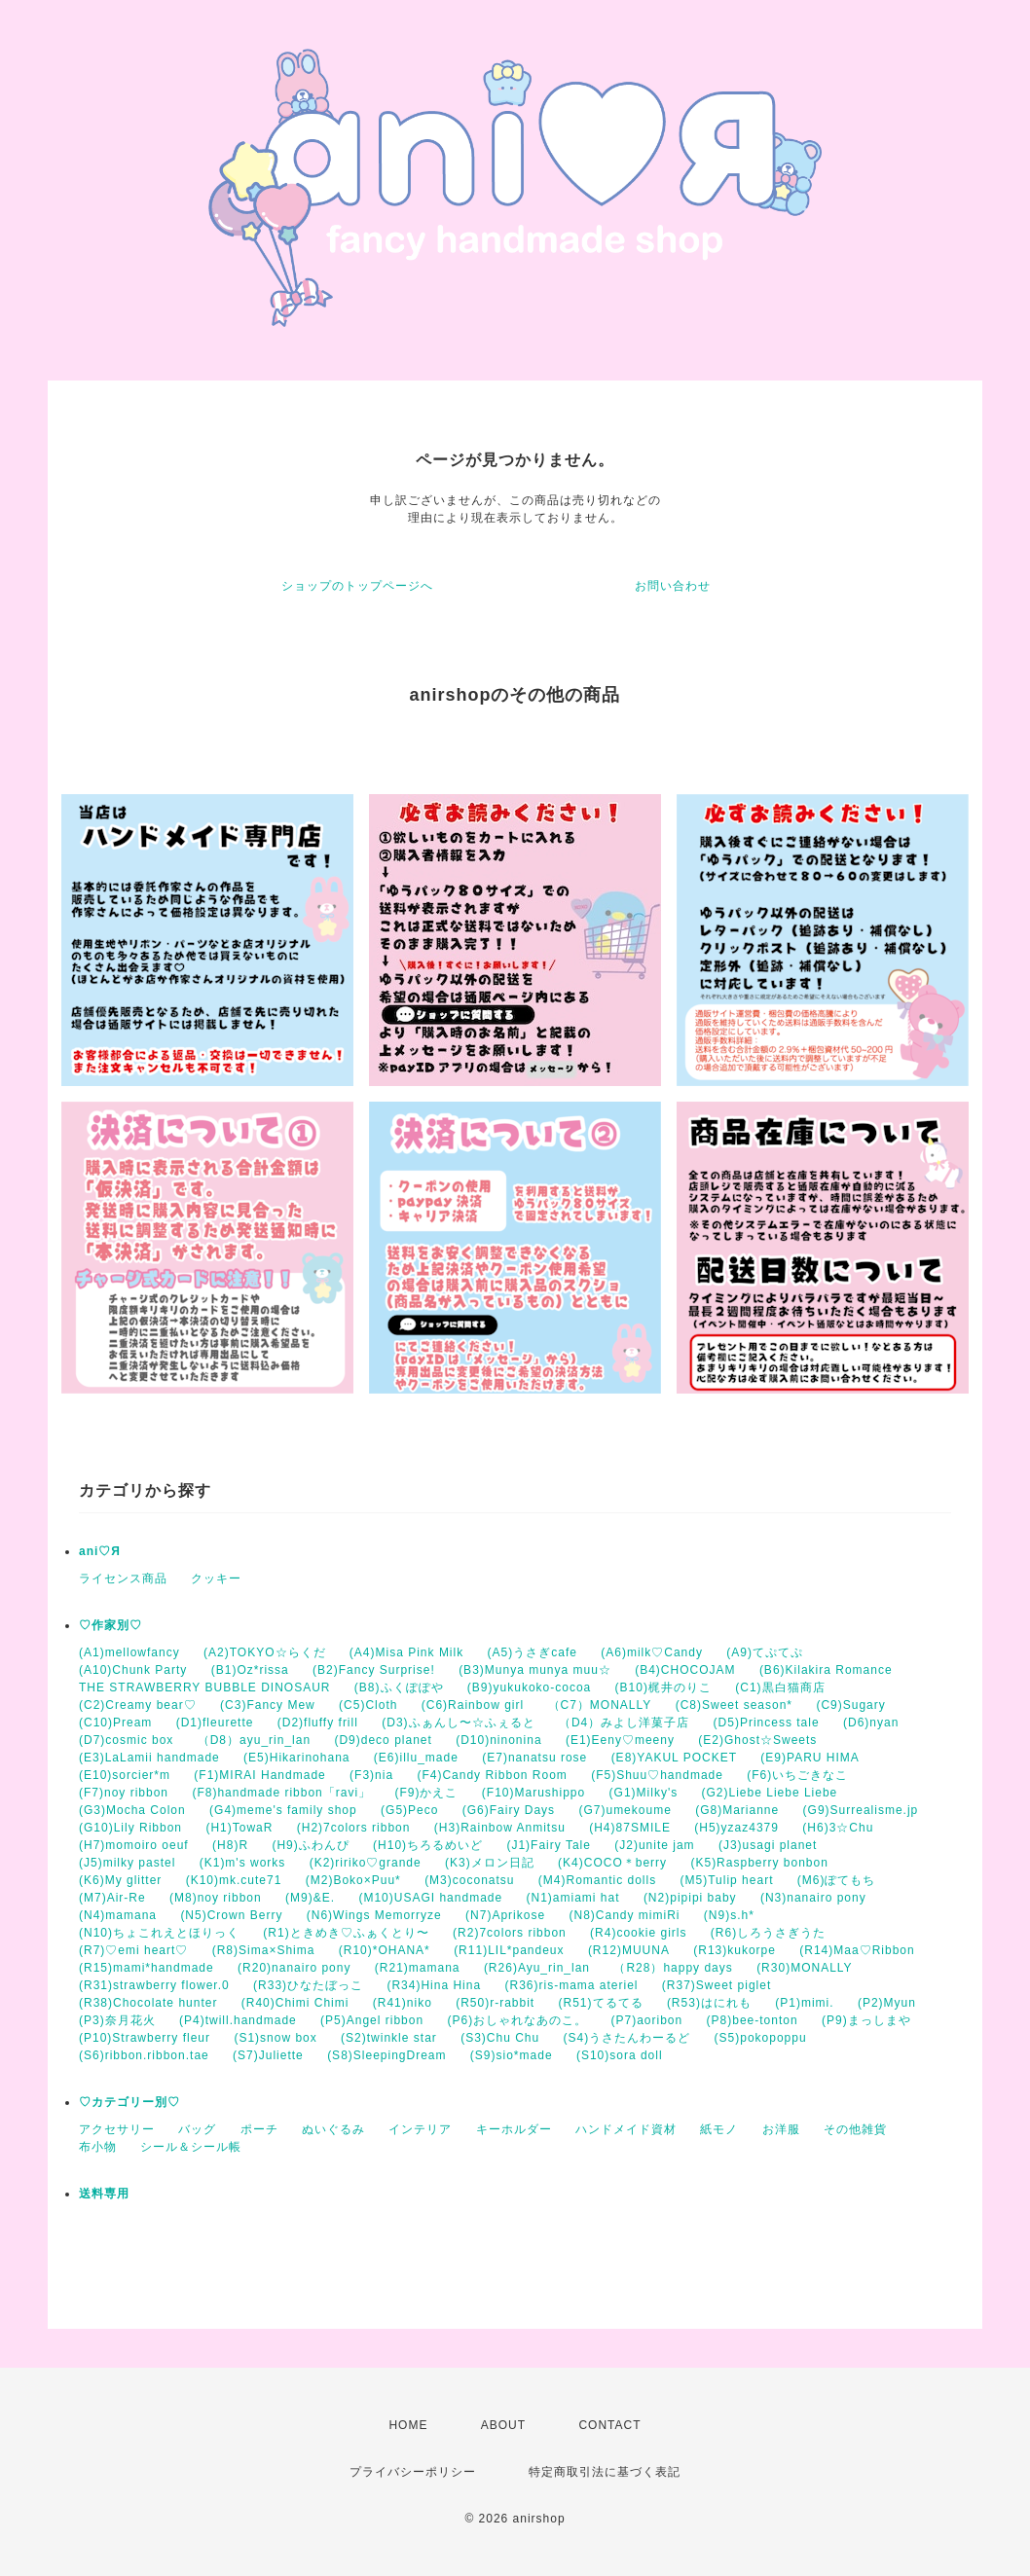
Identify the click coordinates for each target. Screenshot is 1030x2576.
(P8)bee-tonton (752, 2020)
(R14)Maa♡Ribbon (856, 1950)
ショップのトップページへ (357, 586)
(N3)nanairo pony (813, 1898)
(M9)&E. (310, 1898)
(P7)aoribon (647, 2020)
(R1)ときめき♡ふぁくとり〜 (345, 1933)
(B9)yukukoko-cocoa (529, 1687)
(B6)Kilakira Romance (826, 1670)
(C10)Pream (115, 1722)
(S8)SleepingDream (386, 2055)
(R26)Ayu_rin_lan (537, 1968)
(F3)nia (371, 1775)
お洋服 (781, 2129)
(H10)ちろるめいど (428, 1845)
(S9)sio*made (511, 2055)
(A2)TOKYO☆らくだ (264, 1652)
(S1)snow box (275, 2038)
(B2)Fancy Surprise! (374, 1670)
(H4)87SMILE (630, 1827)
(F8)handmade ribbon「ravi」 (281, 1792)
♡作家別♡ (110, 1625)
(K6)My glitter (120, 1880)
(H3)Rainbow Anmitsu (500, 1827)
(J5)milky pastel (127, 1862)
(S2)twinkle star (389, 2038)
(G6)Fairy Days (508, 1810)
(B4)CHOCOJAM (685, 1670)
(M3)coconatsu (469, 1880)
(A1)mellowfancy (129, 1652)
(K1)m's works (243, 1862)
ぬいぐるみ (333, 2129)
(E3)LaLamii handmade (149, 1757)
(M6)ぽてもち (836, 1880)
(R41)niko (402, 2003)
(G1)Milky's (644, 1792)
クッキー (216, 1578)
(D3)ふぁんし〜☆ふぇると (458, 1722)
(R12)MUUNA (629, 1950)
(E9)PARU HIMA (809, 1757)
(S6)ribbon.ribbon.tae (144, 2055)
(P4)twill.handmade (238, 2020)
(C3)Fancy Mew (267, 1705)
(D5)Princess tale (767, 1722)
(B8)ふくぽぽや (399, 1687)
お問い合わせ (673, 586)
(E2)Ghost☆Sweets (757, 1740)
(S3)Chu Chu (499, 2038)
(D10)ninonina (498, 1740)
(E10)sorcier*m (124, 1775)
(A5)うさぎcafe (532, 1652)
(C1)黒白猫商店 (780, 1687)
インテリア (420, 2129)
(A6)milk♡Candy (652, 1652)
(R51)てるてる (601, 2003)
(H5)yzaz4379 (736, 1827)
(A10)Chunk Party (133, 1670)
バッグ (197, 2129)
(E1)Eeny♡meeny (620, 1740)
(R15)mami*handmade (146, 1968)
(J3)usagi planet (767, 1845)
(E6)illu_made (416, 1757)
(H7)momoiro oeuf (134, 1845)
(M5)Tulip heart (727, 1880)
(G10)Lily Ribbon (130, 1827)
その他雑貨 (855, 2129)
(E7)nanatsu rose (534, 1757)
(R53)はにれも (709, 2003)
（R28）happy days (672, 1968)
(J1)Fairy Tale (548, 1845)
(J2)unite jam (654, 1845)
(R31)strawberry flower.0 (154, 1985)
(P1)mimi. (804, 2003)
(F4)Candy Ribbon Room (492, 1775)
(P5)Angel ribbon (371, 2020)
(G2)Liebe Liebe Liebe (770, 1792)
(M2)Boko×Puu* (353, 1880)
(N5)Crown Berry (231, 1915)
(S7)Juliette (268, 2055)
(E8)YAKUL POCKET (674, 1757)
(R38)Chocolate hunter (148, 2003)
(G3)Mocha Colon (132, 1810)
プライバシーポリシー (412, 2472)
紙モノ (719, 2129)
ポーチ (259, 2129)
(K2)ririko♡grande (366, 1862)
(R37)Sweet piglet (716, 1985)
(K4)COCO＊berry (612, 1862)
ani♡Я (100, 1551)
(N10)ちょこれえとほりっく (159, 1933)
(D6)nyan (871, 1722)
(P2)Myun (887, 2003)
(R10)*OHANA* (384, 1950)
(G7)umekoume (624, 1810)
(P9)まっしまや (866, 2020)
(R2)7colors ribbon (510, 1933)
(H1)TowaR (239, 1827)
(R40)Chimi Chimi (295, 2003)
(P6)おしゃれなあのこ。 (517, 2020)
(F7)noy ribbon (123, 1792)
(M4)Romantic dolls (597, 1880)
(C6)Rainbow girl (473, 1705)
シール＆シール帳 (190, 2147)
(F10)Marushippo (533, 1792)
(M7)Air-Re (112, 1898)
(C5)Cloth (368, 1705)
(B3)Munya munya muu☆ (535, 1670)
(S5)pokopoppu (761, 2038)
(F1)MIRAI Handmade (259, 1775)
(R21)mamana (417, 1968)
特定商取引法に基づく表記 (605, 2472)
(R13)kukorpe (734, 1950)
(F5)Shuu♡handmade (657, 1775)
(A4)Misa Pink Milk (406, 1652)
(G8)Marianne (737, 1810)
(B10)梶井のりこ (663, 1687)
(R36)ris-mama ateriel (571, 1985)
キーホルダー (514, 2129)
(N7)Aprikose (505, 1915)
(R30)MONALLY (804, 1968)
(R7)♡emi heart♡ (133, 1950)
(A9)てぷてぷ (764, 1652)
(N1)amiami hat (573, 1898)
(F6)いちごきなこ (797, 1775)
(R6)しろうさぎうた (768, 1933)
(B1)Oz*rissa (250, 1670)
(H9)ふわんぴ (310, 1845)
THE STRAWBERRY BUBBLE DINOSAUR (205, 1687)
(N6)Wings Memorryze (374, 1915)
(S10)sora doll (619, 2055)
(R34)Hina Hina (433, 1985)
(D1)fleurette (215, 1722)
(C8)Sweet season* (734, 1705)
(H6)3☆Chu (837, 1827)
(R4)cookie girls (638, 1933)
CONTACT (609, 2425)
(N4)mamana (118, 1915)
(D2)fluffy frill (317, 1722)
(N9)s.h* (729, 1915)
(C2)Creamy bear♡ (138, 1705)
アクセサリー (117, 2129)
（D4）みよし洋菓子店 (624, 1722)
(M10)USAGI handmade (430, 1898)
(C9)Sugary (850, 1705)
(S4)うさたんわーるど (627, 2038)
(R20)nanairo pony (294, 1968)
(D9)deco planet (382, 1740)
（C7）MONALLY (600, 1705)
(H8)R (230, 1845)
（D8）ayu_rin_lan (254, 1740)
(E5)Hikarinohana (296, 1757)
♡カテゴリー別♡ (129, 2102)
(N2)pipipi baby (690, 1898)
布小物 (98, 2147)
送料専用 (104, 2193)
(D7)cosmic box (126, 1740)
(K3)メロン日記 (489, 1862)
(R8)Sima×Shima (263, 1950)
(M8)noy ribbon (215, 1898)
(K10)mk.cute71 (234, 1880)
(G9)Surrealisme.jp (861, 1810)
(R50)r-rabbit (495, 2003)
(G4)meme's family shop (283, 1810)
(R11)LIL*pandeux (509, 1950)
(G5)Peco (409, 1810)
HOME (407, 2425)
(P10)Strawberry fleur (144, 2038)
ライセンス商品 (123, 1578)
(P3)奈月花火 (117, 2020)
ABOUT (503, 2425)
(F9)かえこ (426, 1792)
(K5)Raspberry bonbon (759, 1862)
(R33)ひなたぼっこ (308, 1985)
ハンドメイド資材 (626, 2129)
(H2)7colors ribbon (354, 1827)
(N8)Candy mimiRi (624, 1915)
